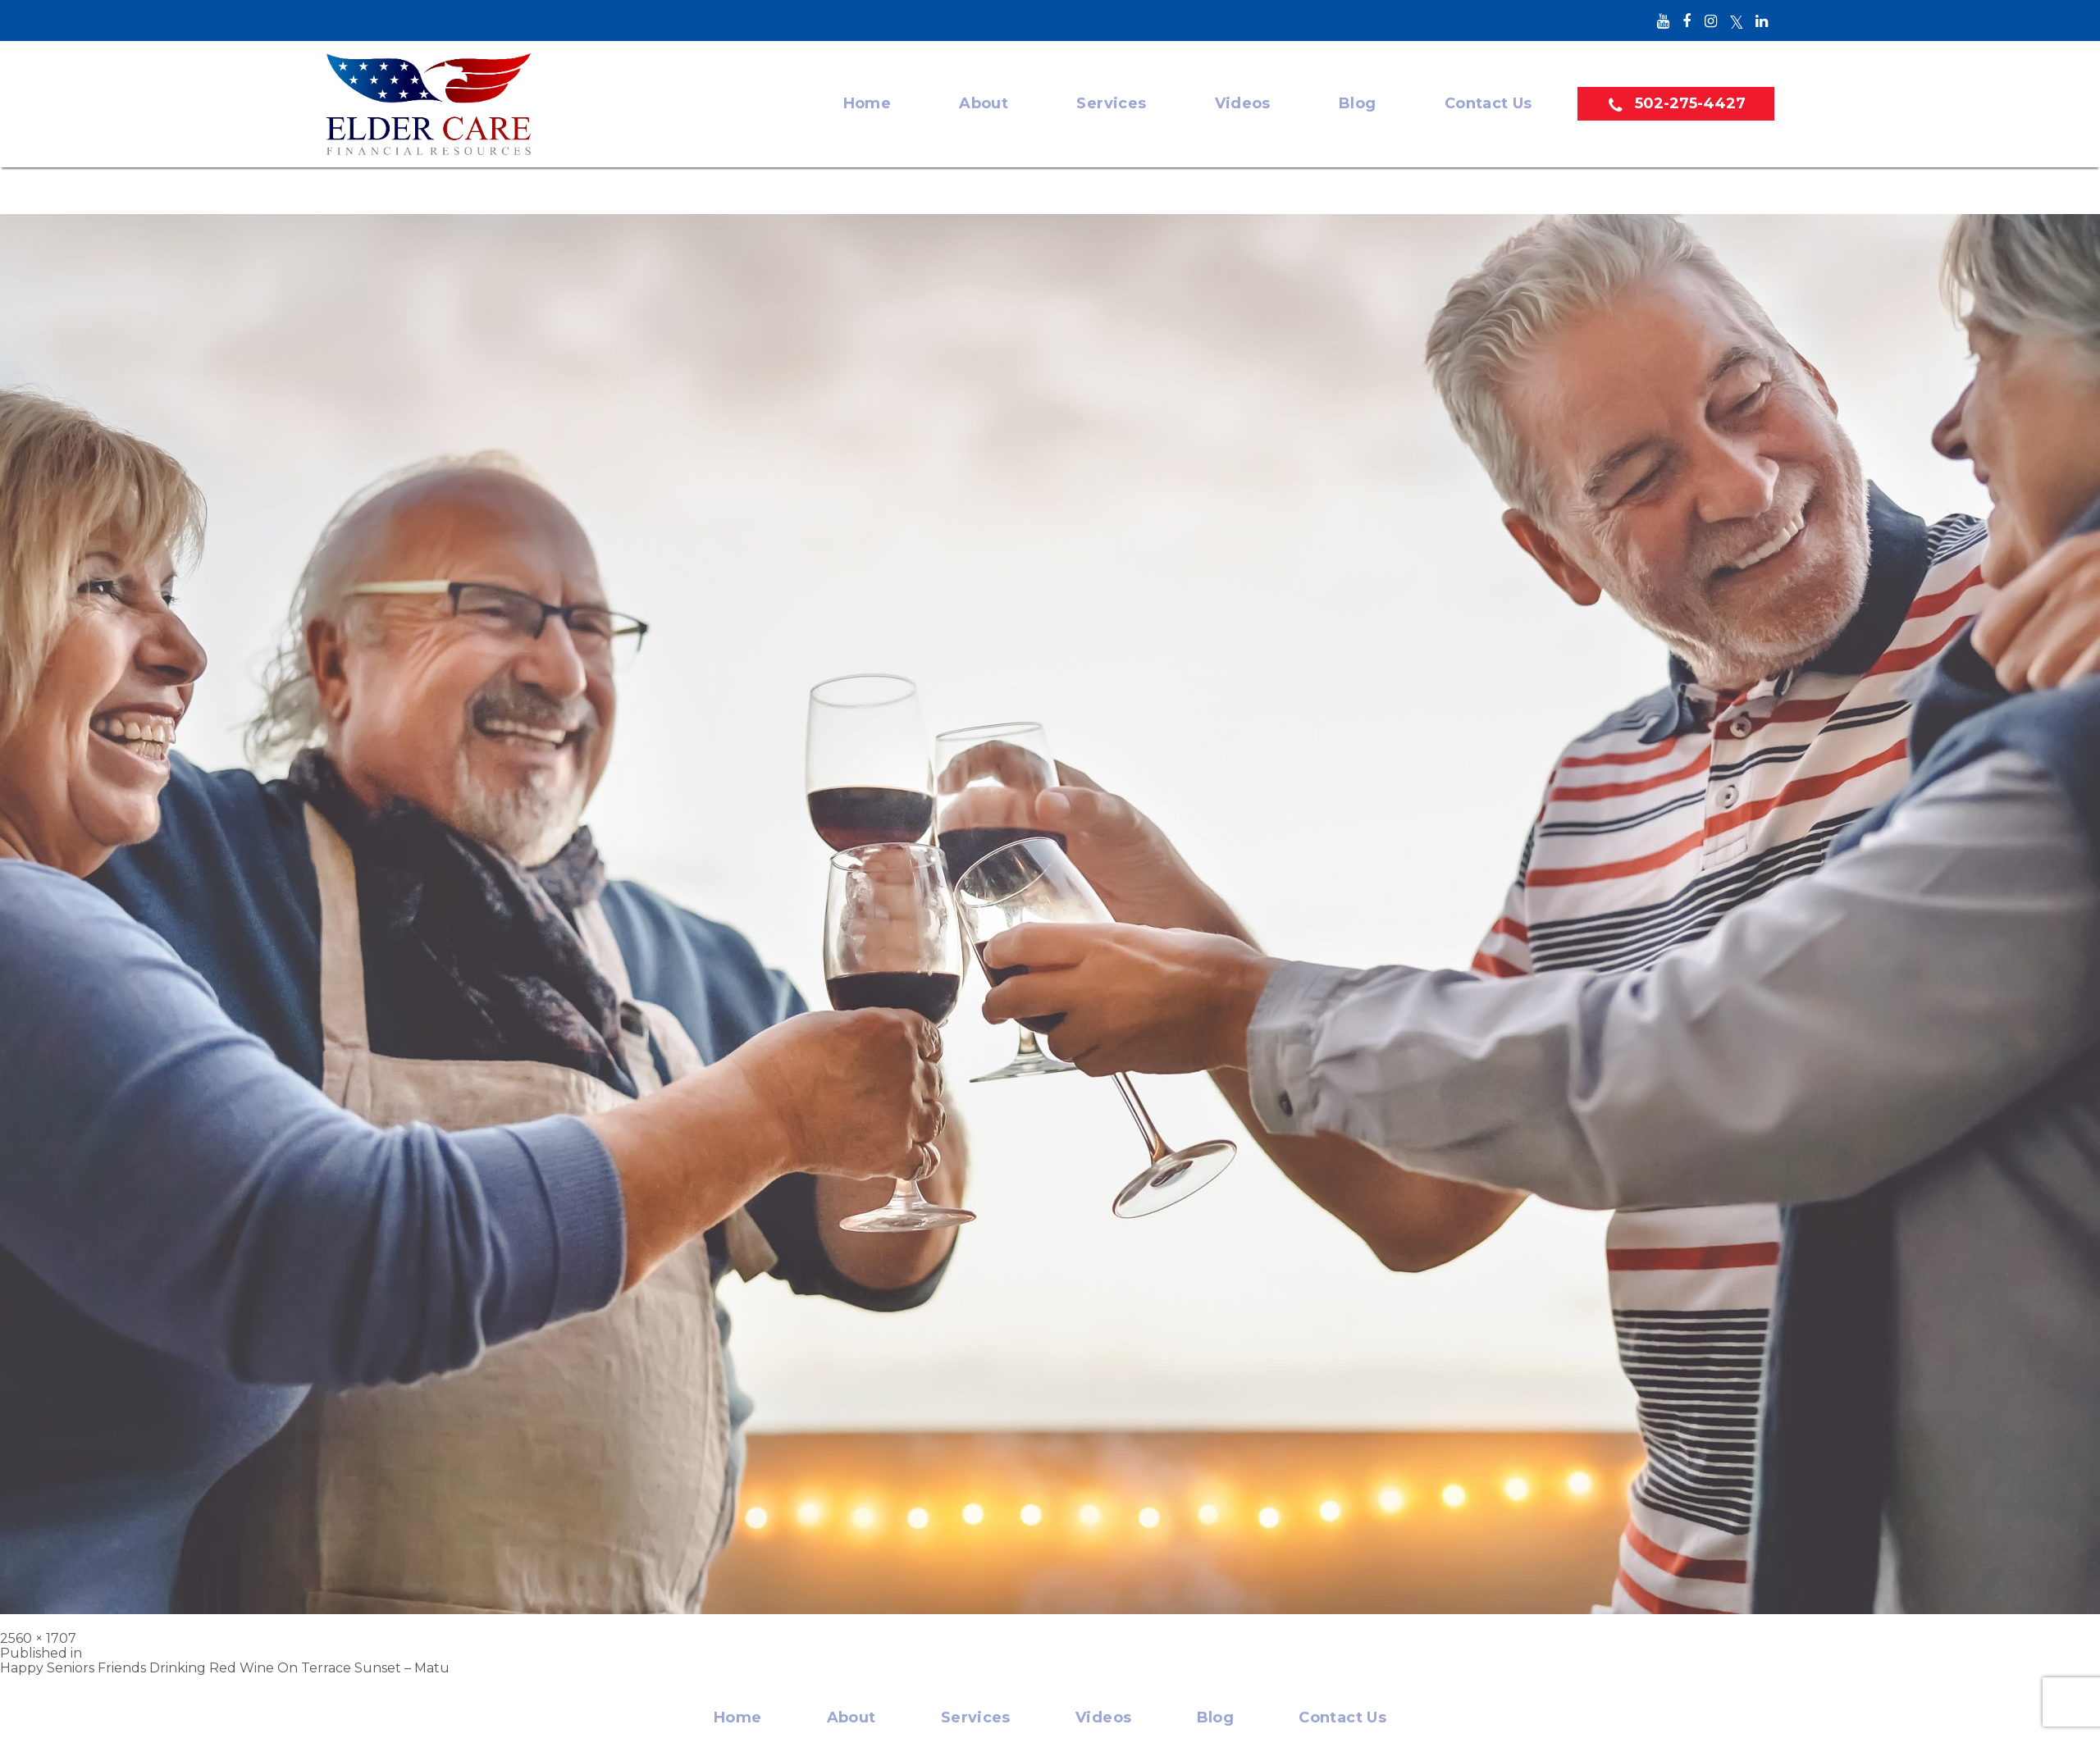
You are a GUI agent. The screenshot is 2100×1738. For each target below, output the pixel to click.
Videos (1243, 103)
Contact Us (1488, 103)
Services (1111, 103)
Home (867, 103)
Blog (1357, 103)
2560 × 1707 (38, 1638)
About (983, 103)
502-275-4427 (1690, 103)
